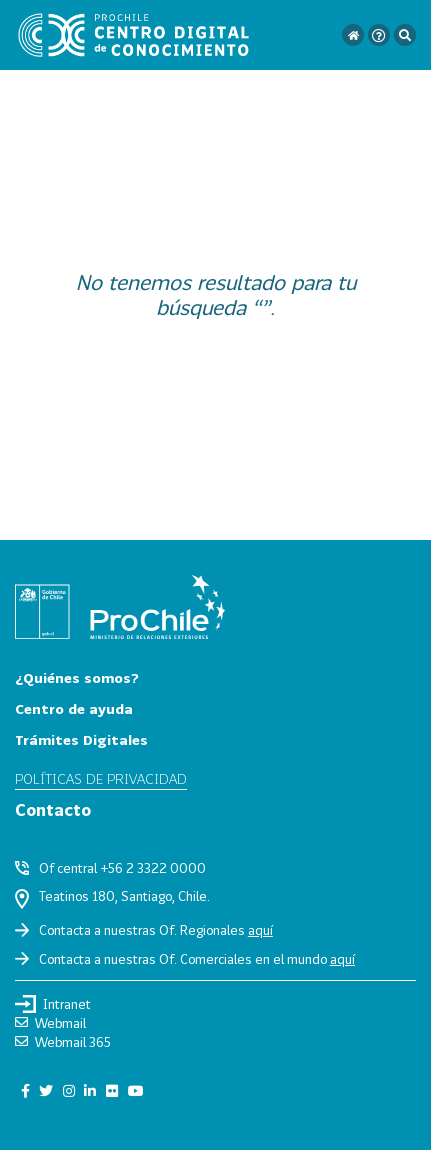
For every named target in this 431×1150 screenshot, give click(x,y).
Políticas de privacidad (101, 778)
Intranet (53, 1004)
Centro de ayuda (74, 708)
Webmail (50, 1023)
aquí (260, 930)
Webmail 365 (63, 1042)
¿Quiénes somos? (77, 677)
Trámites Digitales (81, 739)
